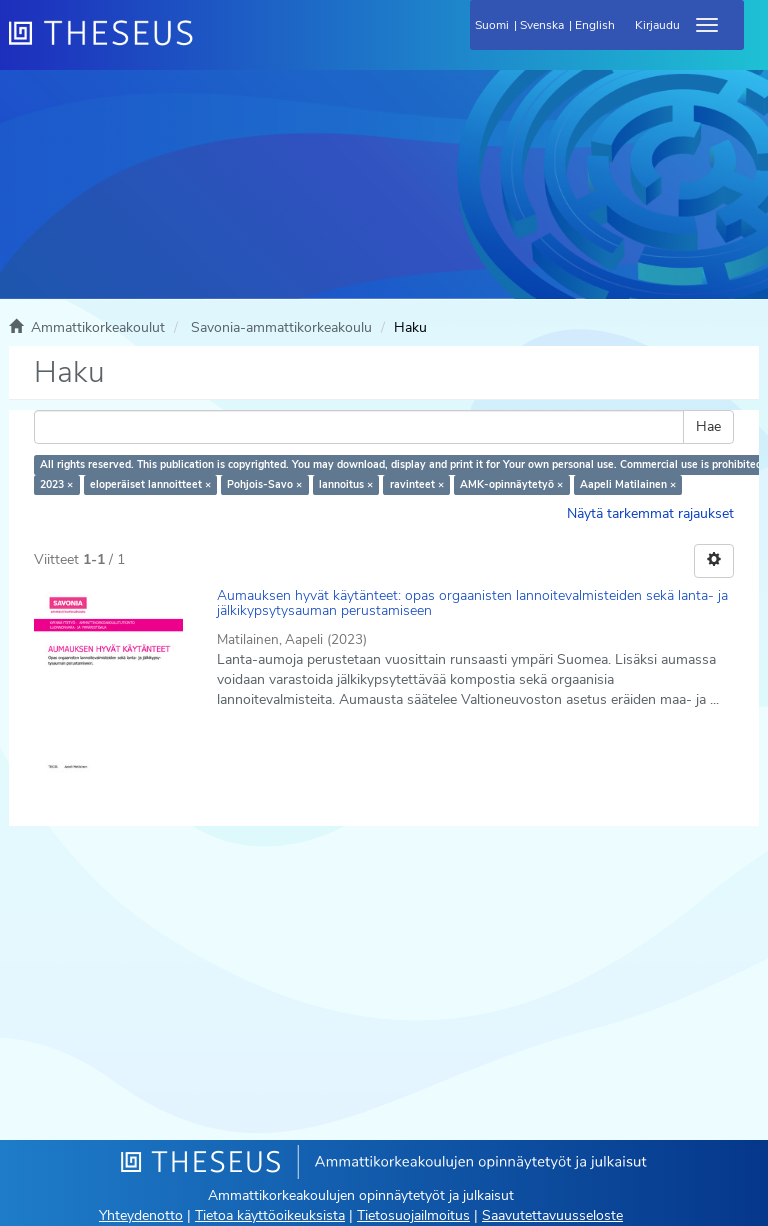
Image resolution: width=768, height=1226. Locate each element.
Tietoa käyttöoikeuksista (270, 1215)
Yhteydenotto (141, 1215)
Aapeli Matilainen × (628, 484)
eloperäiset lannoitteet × (150, 484)
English (595, 25)
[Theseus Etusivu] (209, 45)
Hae (708, 426)
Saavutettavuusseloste (552, 1215)
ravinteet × (417, 484)
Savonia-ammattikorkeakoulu (281, 327)
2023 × (56, 484)
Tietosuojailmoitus (413, 1215)
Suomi (492, 25)
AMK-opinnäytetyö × (511, 484)
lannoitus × (346, 484)
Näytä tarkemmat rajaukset (650, 513)
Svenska (542, 25)
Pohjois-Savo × (264, 484)
